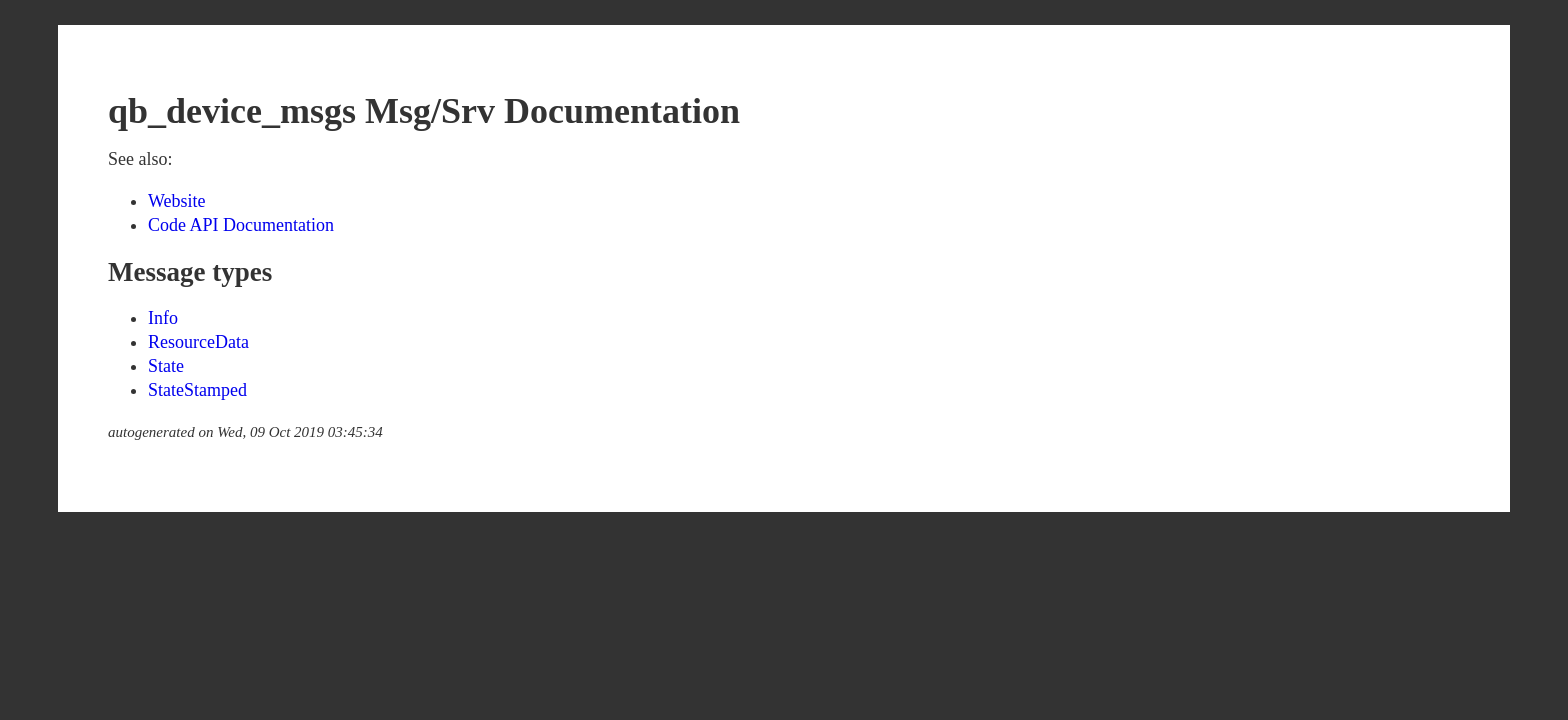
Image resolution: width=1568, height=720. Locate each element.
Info (163, 318)
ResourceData (198, 342)
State (166, 366)
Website (177, 201)
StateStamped (197, 390)
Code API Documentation (241, 225)
